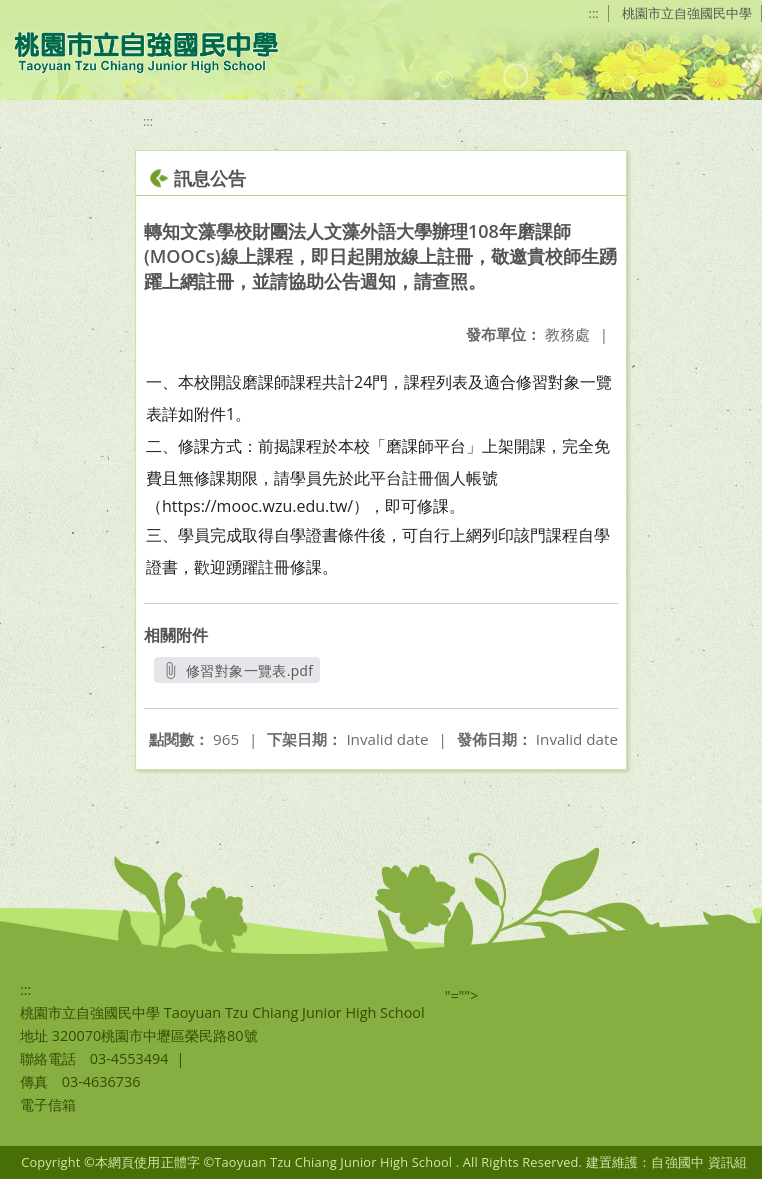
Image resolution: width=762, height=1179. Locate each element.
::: (594, 13)
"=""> (462, 995)
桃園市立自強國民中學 (687, 13)
